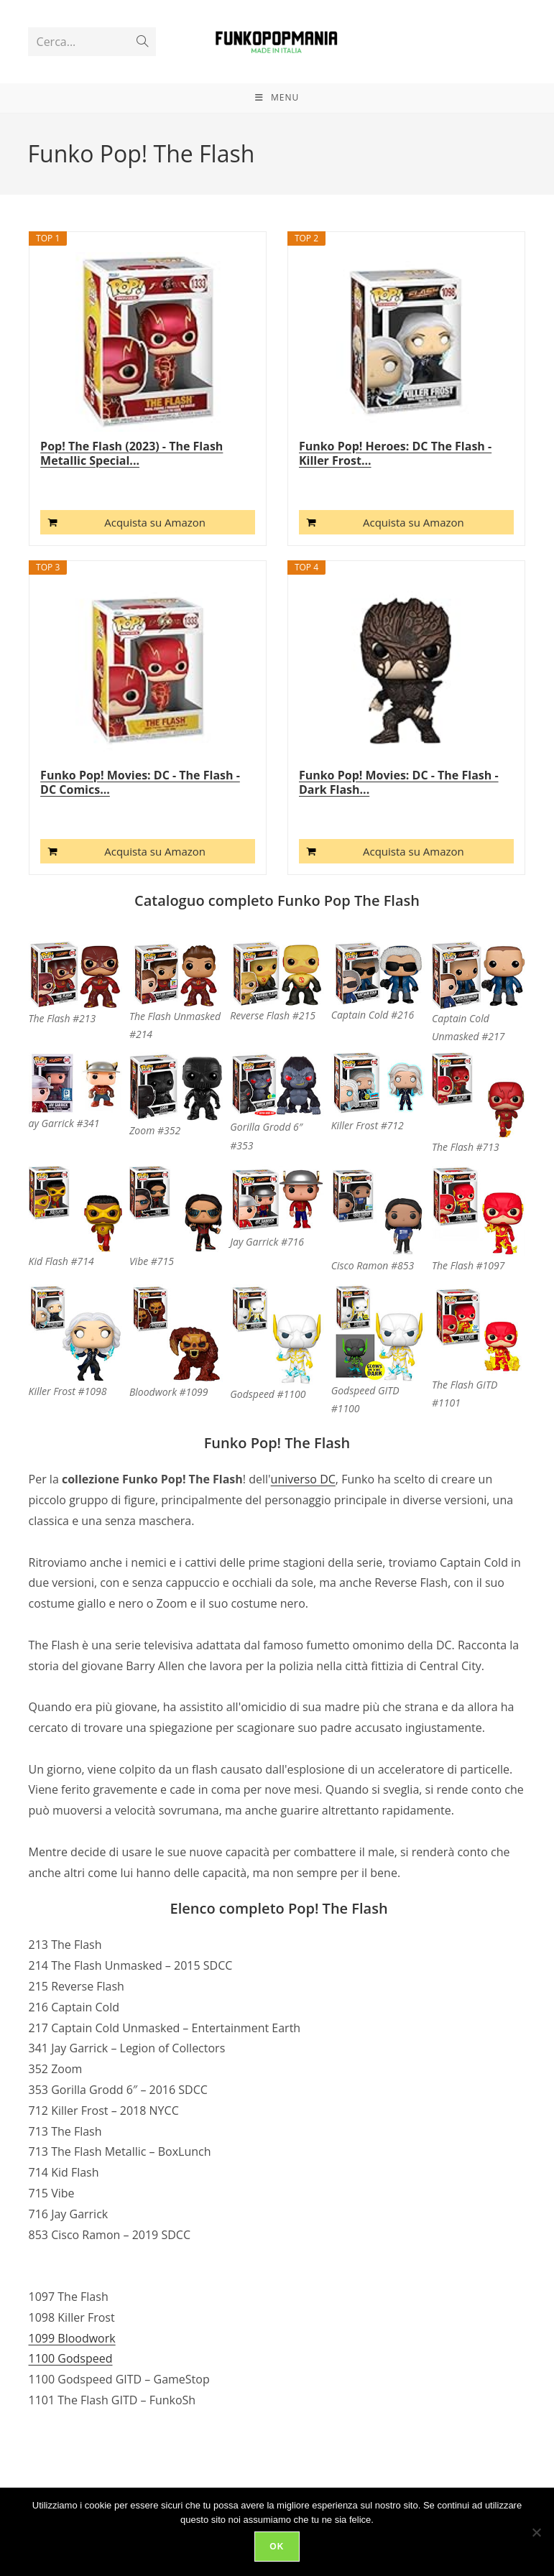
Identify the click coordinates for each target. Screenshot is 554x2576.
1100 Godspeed (71, 2395)
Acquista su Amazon (155, 559)
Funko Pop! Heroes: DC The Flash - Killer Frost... (395, 490)
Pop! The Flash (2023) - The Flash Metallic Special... (131, 490)
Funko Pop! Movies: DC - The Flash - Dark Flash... (399, 819)
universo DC (303, 1516)
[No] (536, 2532)
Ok (276, 2547)
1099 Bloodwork (72, 2374)
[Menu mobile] (277, 127)
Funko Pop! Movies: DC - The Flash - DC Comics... (140, 819)
